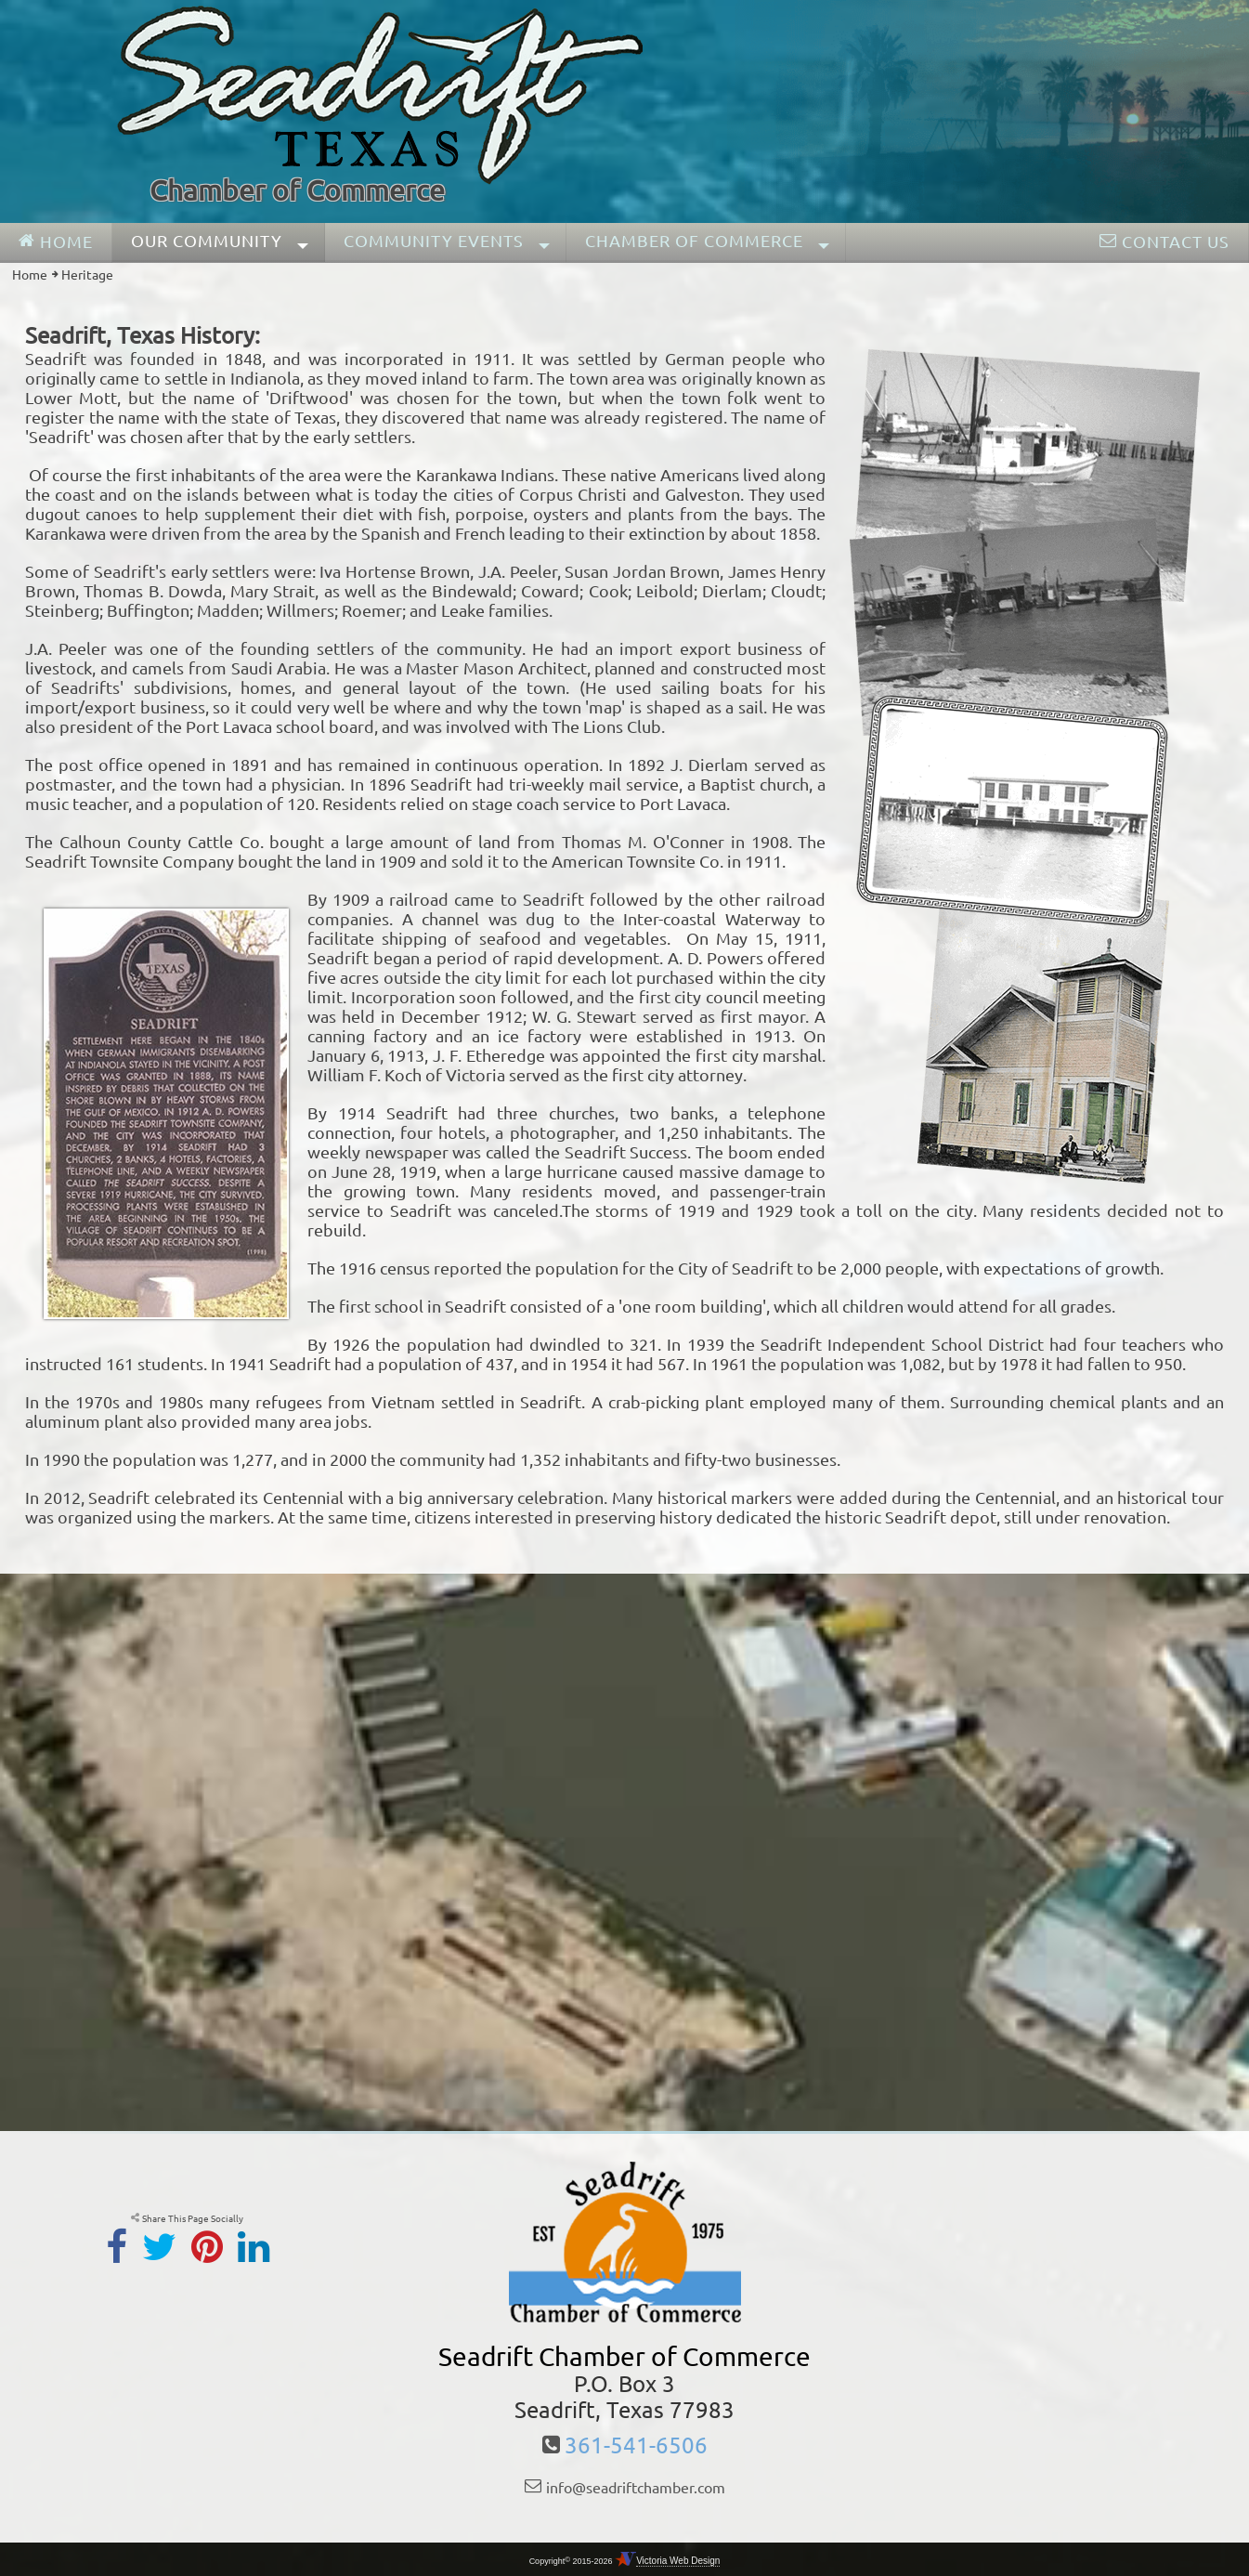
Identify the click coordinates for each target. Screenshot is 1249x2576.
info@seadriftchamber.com (635, 2487)
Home (29, 275)
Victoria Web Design (678, 2561)
